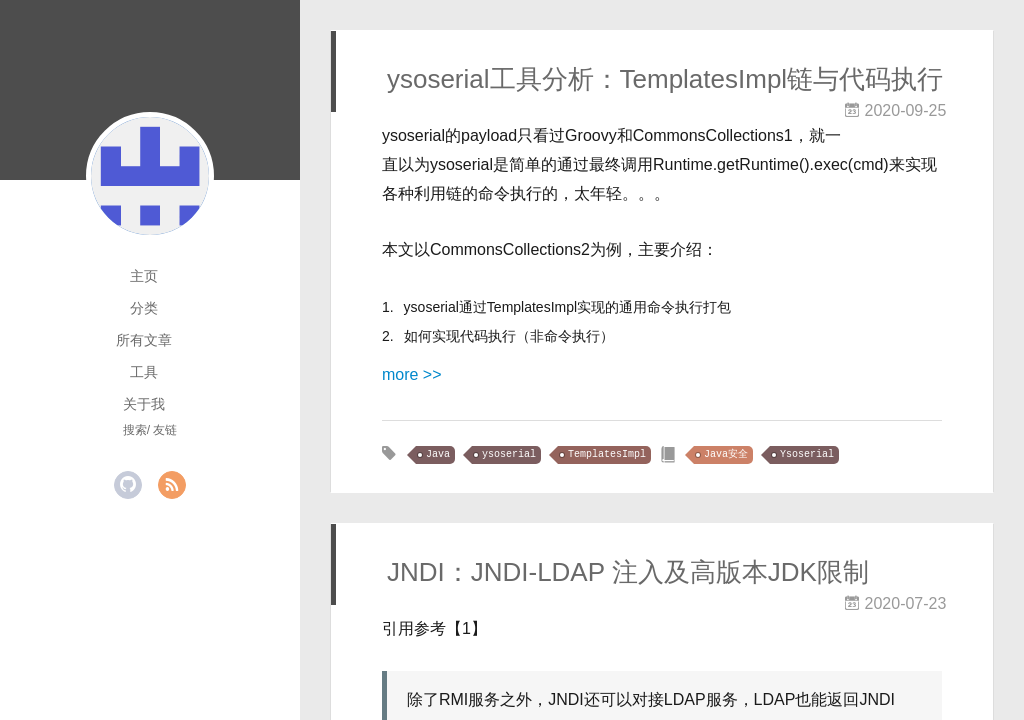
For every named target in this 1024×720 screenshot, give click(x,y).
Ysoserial (807, 454)
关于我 (144, 404)
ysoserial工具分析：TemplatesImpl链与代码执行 (665, 79)
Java (438, 454)
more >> (412, 374)
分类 (144, 308)
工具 (144, 372)
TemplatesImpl (607, 454)
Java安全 (726, 454)
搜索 (135, 430)
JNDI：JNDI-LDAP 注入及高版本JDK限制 (628, 572)
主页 (144, 276)
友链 (165, 430)
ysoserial (509, 454)
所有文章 (144, 340)
